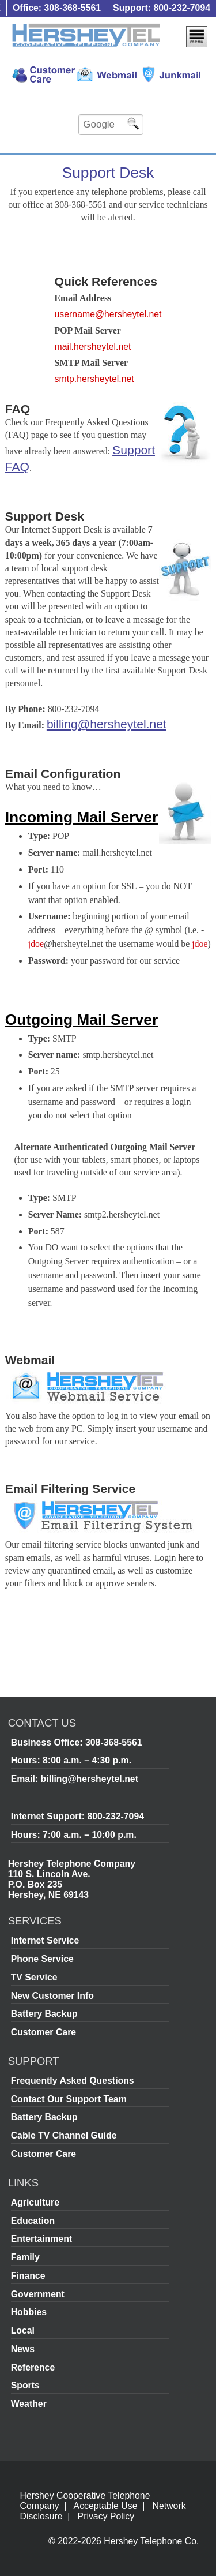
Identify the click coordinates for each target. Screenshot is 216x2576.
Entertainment (41, 2239)
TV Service (34, 1977)
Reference (33, 2367)
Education (33, 2221)
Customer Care (43, 2032)
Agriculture (35, 2202)
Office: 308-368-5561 (57, 8)
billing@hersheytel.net (106, 724)
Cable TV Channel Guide (64, 2135)
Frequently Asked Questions (72, 2080)
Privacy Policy (106, 2516)
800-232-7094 (115, 1816)
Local (23, 2330)
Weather (29, 2404)
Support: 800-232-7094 (161, 8)
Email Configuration (63, 773)
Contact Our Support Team (69, 2099)
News (23, 2349)
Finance (28, 2276)
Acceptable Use (106, 2506)
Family (25, 2257)
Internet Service (45, 1940)
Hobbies (29, 2312)
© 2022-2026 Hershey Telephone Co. (123, 2541)
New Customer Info (52, 1996)
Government (38, 2294)
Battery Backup (44, 2014)
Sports (25, 2385)
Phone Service (42, 1959)
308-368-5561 (113, 1742)
